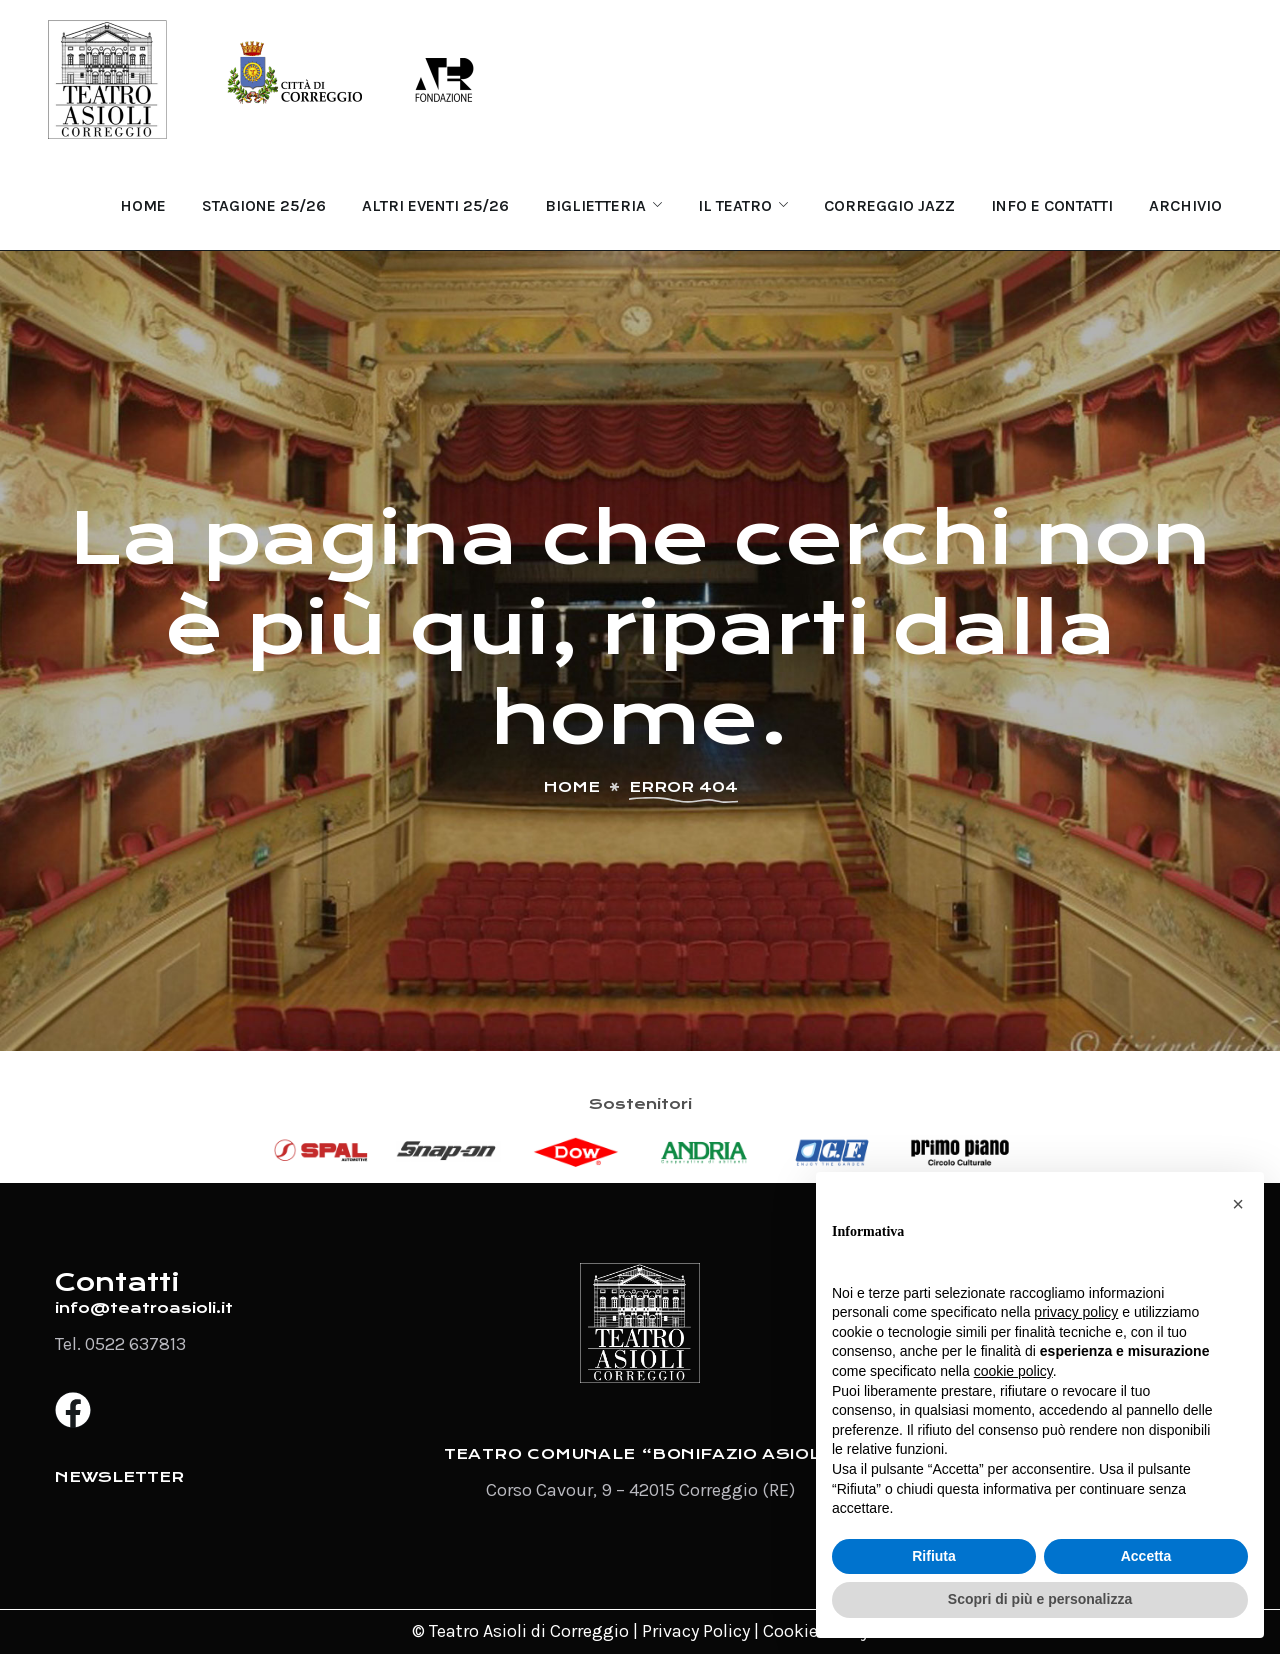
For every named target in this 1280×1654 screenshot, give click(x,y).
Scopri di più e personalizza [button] (1040, 1599)
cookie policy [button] (1013, 1371)
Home (571, 787)
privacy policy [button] (1076, 1312)
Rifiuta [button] (934, 1556)
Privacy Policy (696, 1631)
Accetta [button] (1146, 1556)
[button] (1238, 1204)
